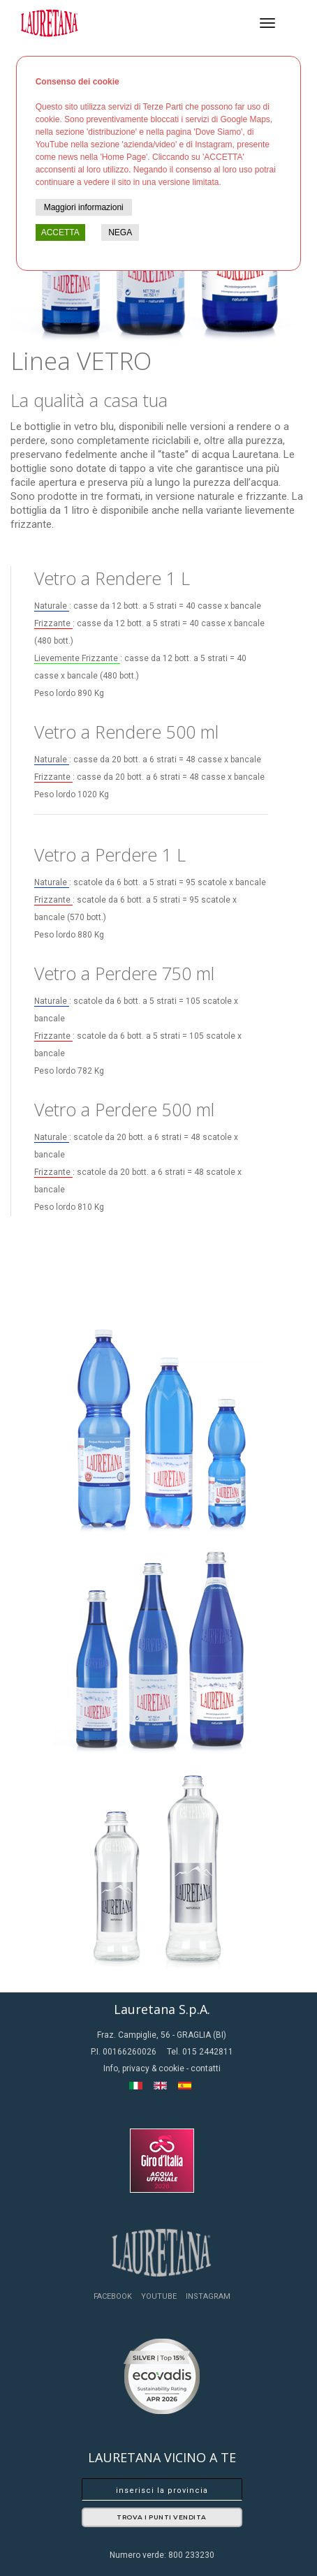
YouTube (159, 2296)
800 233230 (191, 2555)
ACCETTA (60, 232)
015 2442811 (207, 2052)
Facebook (113, 2296)
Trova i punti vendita (162, 2517)
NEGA (120, 232)
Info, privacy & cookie (144, 2068)
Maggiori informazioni (84, 207)
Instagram (208, 2296)
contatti (206, 2068)
